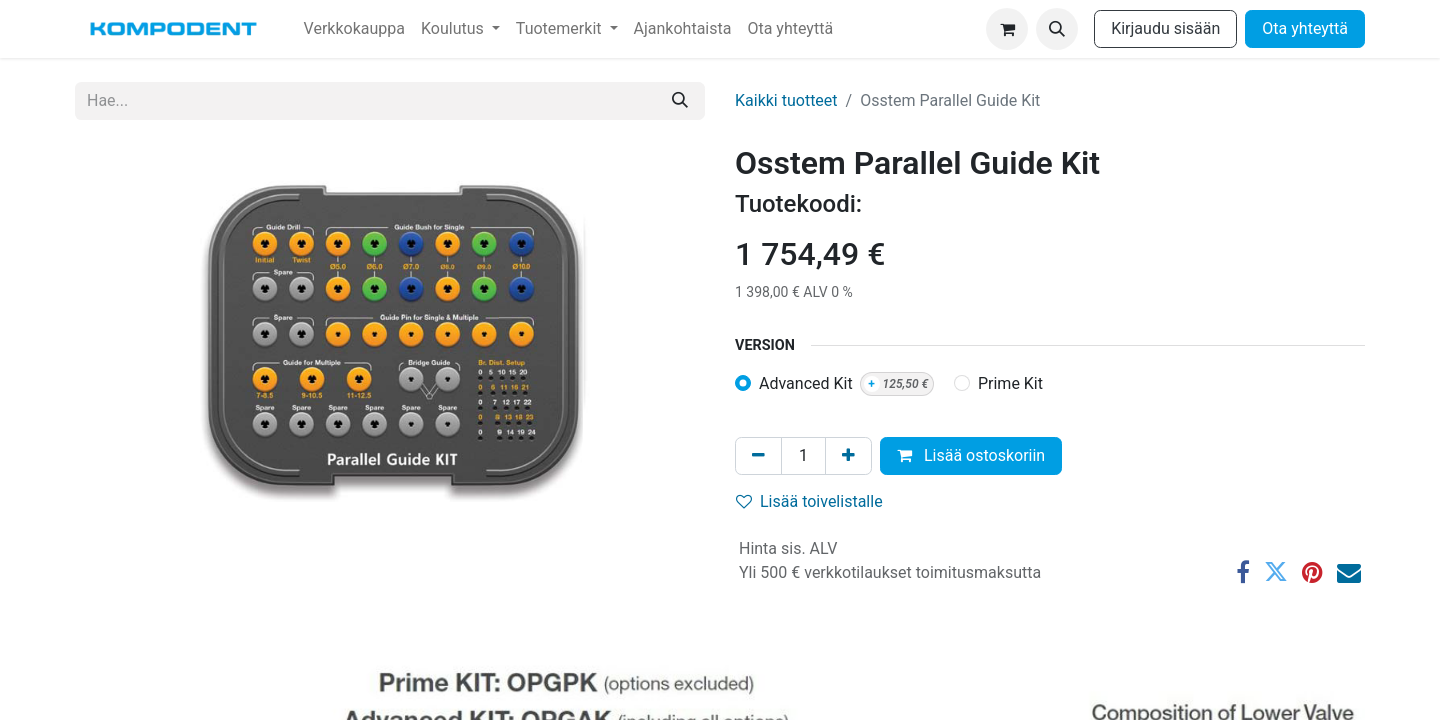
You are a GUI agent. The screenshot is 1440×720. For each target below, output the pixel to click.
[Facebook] (1243, 572)
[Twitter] (1276, 572)
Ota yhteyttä (1305, 28)
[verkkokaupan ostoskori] (1007, 29)
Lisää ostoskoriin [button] (971, 455)
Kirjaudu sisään (1165, 28)
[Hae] (680, 101)
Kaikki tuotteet (786, 100)
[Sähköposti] (1349, 572)
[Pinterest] (1312, 572)
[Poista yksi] (758, 456)
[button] (1057, 29)
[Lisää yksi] (848, 456)
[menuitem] (354, 29)
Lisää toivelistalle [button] (809, 501)
